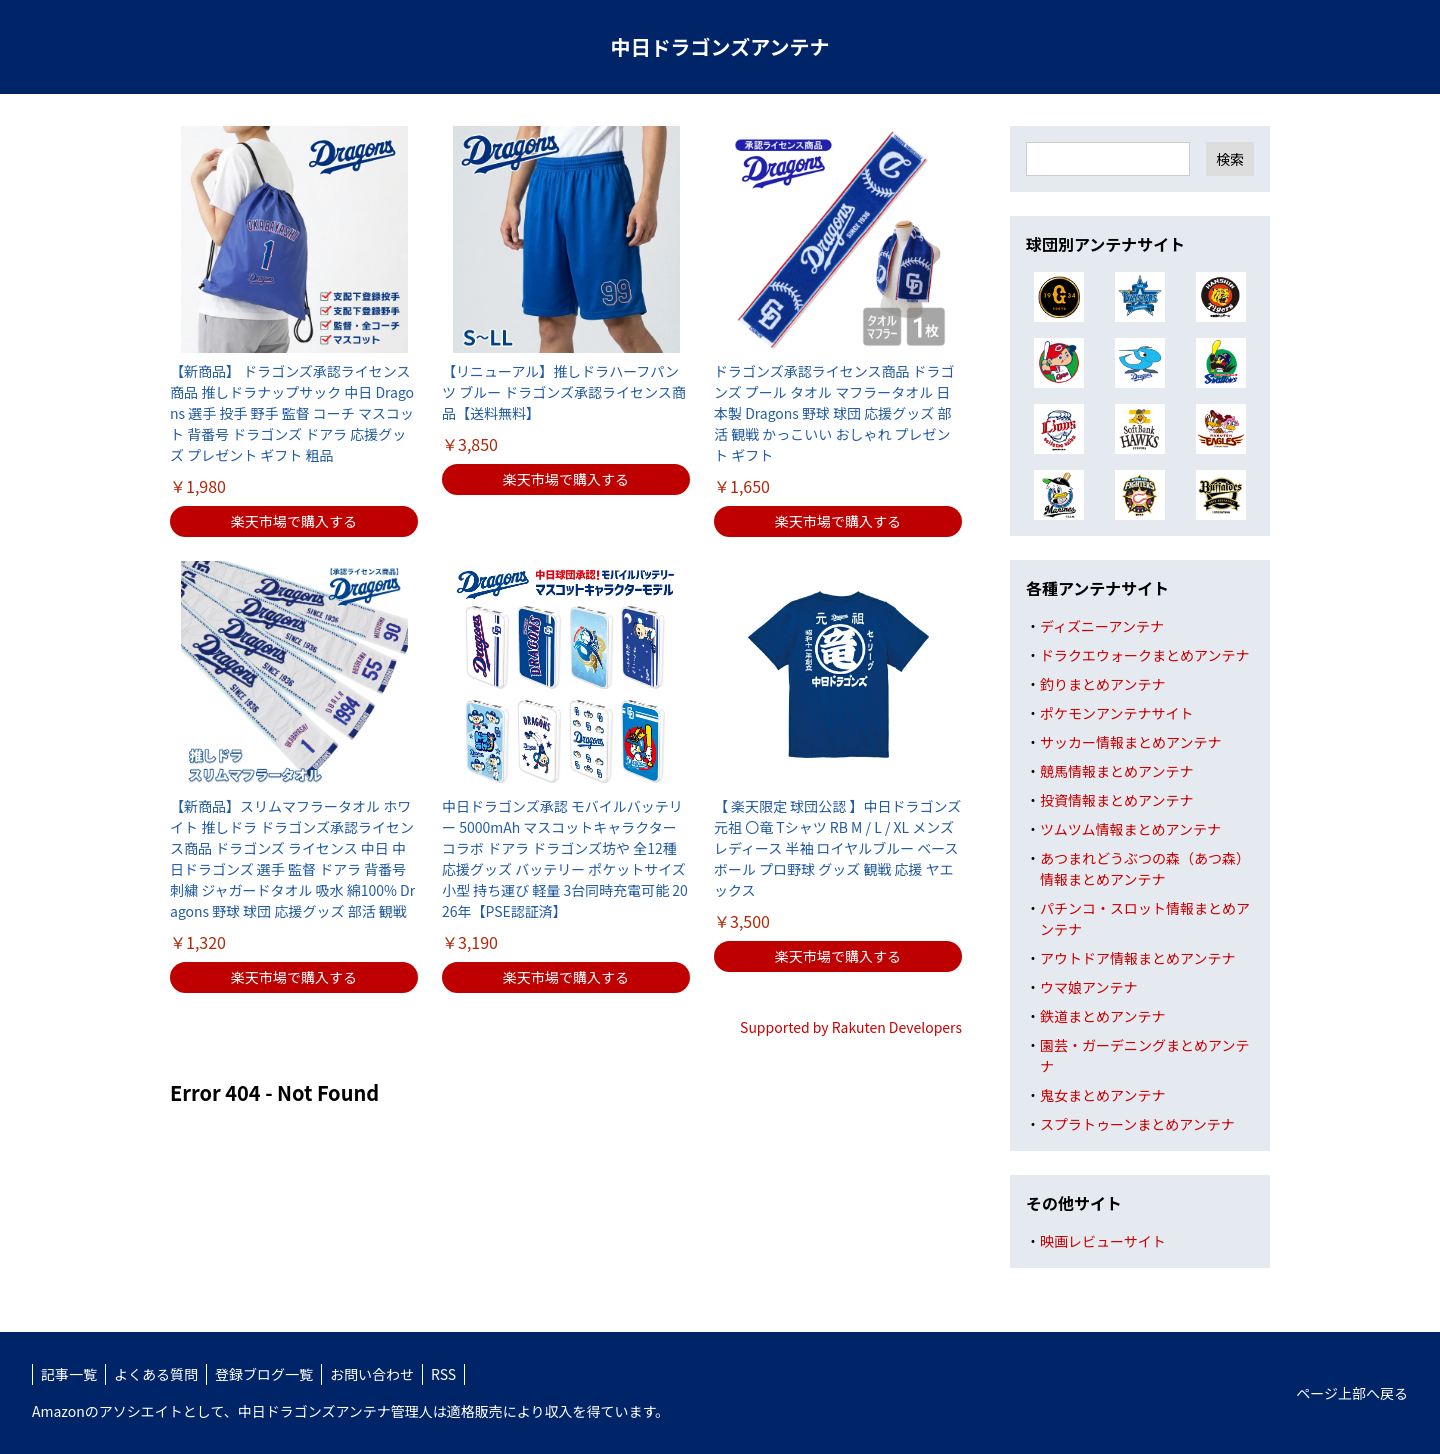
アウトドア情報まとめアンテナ (1137, 958)
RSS (443, 1374)
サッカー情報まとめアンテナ (1130, 742)
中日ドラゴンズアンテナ (720, 46)
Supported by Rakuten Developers (851, 1027)
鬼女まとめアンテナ (1102, 1095)
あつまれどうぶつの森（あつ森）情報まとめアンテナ (1145, 868)
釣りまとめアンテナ (1102, 684)
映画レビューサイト (1103, 1241)
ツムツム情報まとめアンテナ (1130, 829)
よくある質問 (156, 1374)
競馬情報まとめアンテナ (1116, 771)
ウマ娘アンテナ (1088, 987)
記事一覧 (69, 1374)
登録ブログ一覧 (264, 1374)
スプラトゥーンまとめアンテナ (1137, 1124)
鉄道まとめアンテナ (1102, 1016)
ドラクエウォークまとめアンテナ (1144, 655)
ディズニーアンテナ (1102, 626)
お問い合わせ (372, 1374)
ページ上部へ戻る (1352, 1393)
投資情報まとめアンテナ (1116, 800)
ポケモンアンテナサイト (1116, 713)
